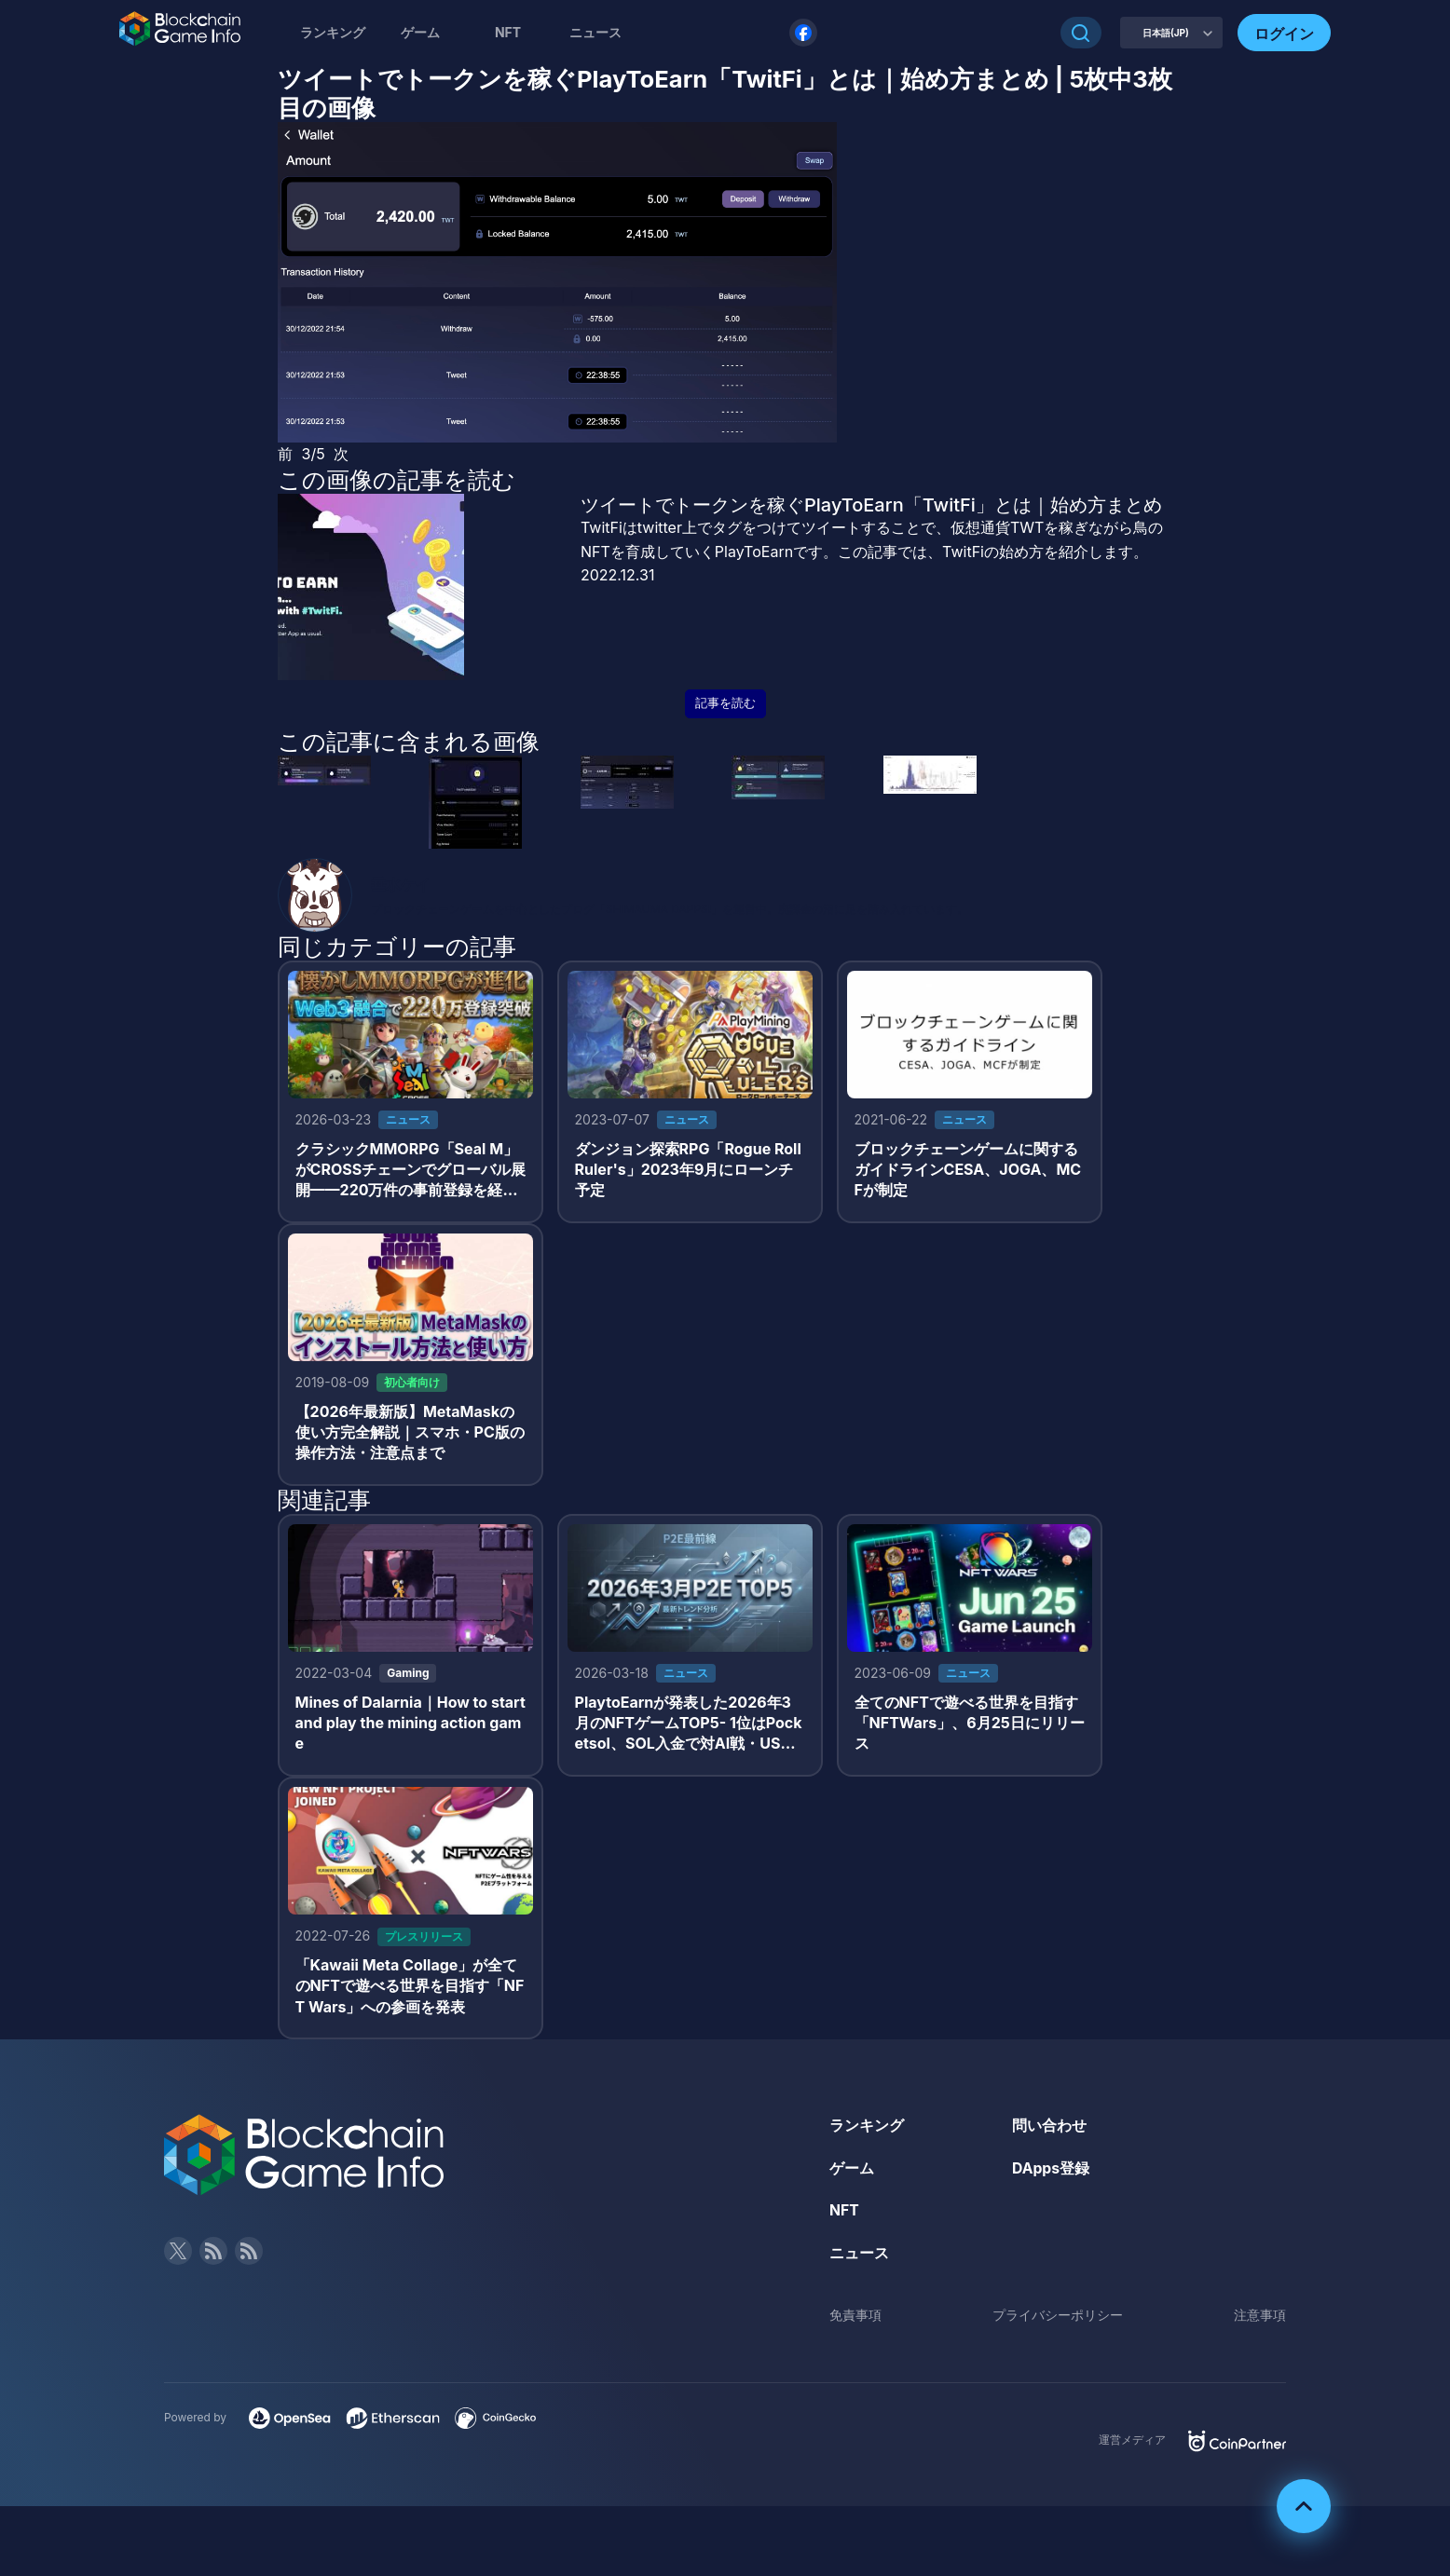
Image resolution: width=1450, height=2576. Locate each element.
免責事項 (855, 2320)
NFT (508, 32)
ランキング (332, 32)
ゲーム (420, 32)
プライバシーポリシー (1057, 2320)
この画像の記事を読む (396, 480)
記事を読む (725, 703)
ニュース (859, 2259)
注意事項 (1260, 2320)
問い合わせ (1049, 2131)
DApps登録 (1051, 2174)
